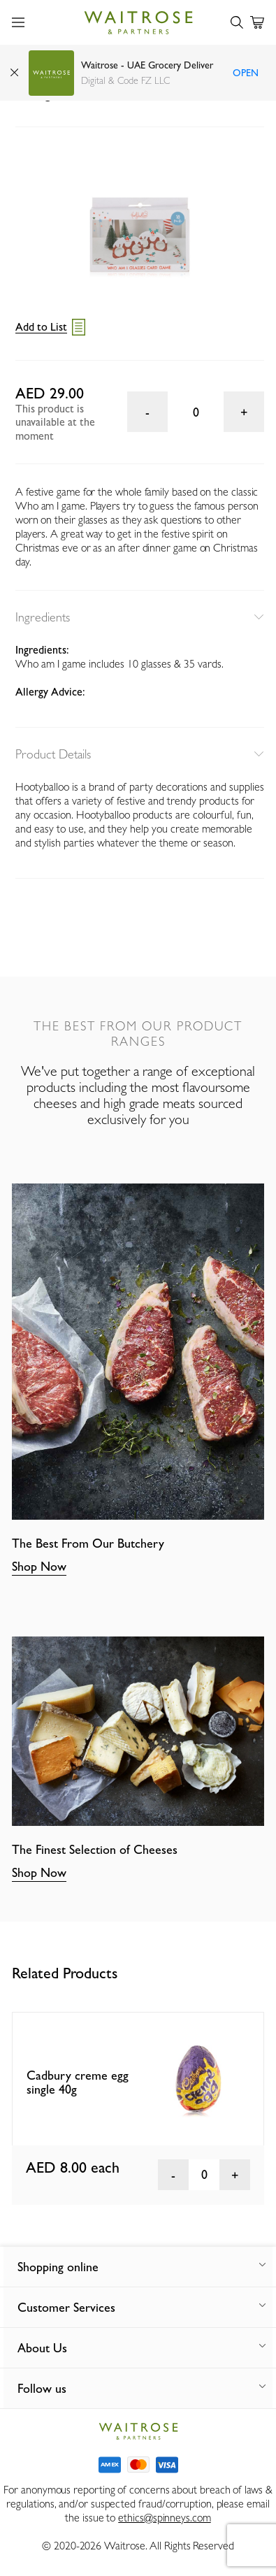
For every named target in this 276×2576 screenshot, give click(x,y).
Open (246, 72)
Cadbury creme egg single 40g (78, 2082)
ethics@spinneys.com (164, 2517)
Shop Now (39, 1566)
